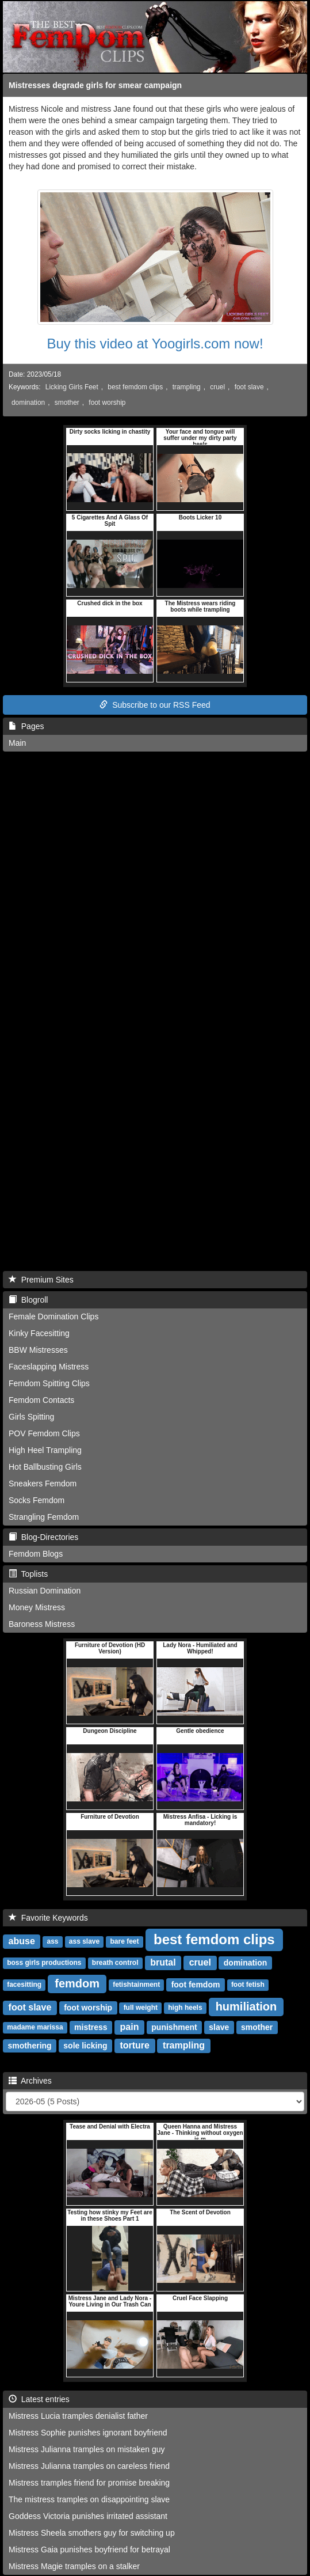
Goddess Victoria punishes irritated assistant (88, 2516)
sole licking (85, 2045)
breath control (115, 1963)
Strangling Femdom (44, 1517)
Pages (26, 726)
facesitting (24, 1985)
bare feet (124, 1942)
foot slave (249, 387)
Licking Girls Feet (71, 387)
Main (17, 743)
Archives (30, 2080)
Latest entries (39, 2399)
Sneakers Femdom (42, 1483)
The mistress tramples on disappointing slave (89, 2499)
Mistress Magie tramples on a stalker (74, 2566)
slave (219, 2027)
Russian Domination (45, 1590)
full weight (141, 2008)
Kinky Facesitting (39, 1333)
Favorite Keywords (48, 1917)
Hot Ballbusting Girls (45, 1466)
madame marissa (35, 2028)
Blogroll (28, 1299)
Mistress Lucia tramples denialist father (78, 2416)
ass (53, 1942)
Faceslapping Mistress (49, 1366)
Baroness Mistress (42, 1624)
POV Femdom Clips (44, 1433)
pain (129, 2027)
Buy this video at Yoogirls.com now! (155, 343)
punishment (174, 2027)
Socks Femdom (36, 1500)
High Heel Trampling (45, 1450)
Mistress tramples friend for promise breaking (89, 2482)
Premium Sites (41, 1279)
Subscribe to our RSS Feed (154, 705)
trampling (187, 387)
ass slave (84, 1942)
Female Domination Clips (53, 1316)
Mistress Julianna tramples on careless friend (89, 2466)
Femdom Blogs (36, 1553)
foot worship (107, 403)
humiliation (246, 2006)
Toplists (28, 1574)
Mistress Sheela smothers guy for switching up (92, 2532)
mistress (91, 2027)
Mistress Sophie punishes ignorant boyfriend (88, 2432)
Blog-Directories (43, 1537)
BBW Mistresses (38, 1350)
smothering (29, 2045)
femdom (77, 1983)
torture (135, 2045)
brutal (162, 1962)
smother (67, 403)
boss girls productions (44, 1963)
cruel (217, 387)
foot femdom (195, 1984)
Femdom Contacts (41, 1400)
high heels (185, 2008)
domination (28, 403)
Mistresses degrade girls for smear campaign (95, 85)
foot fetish (248, 1985)
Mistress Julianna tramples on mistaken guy (87, 2449)
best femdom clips (135, 387)
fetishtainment (136, 1985)
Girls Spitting (31, 1416)
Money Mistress (37, 1607)
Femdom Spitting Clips (49, 1383)
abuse (22, 1941)
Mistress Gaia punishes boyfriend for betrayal (89, 2549)
